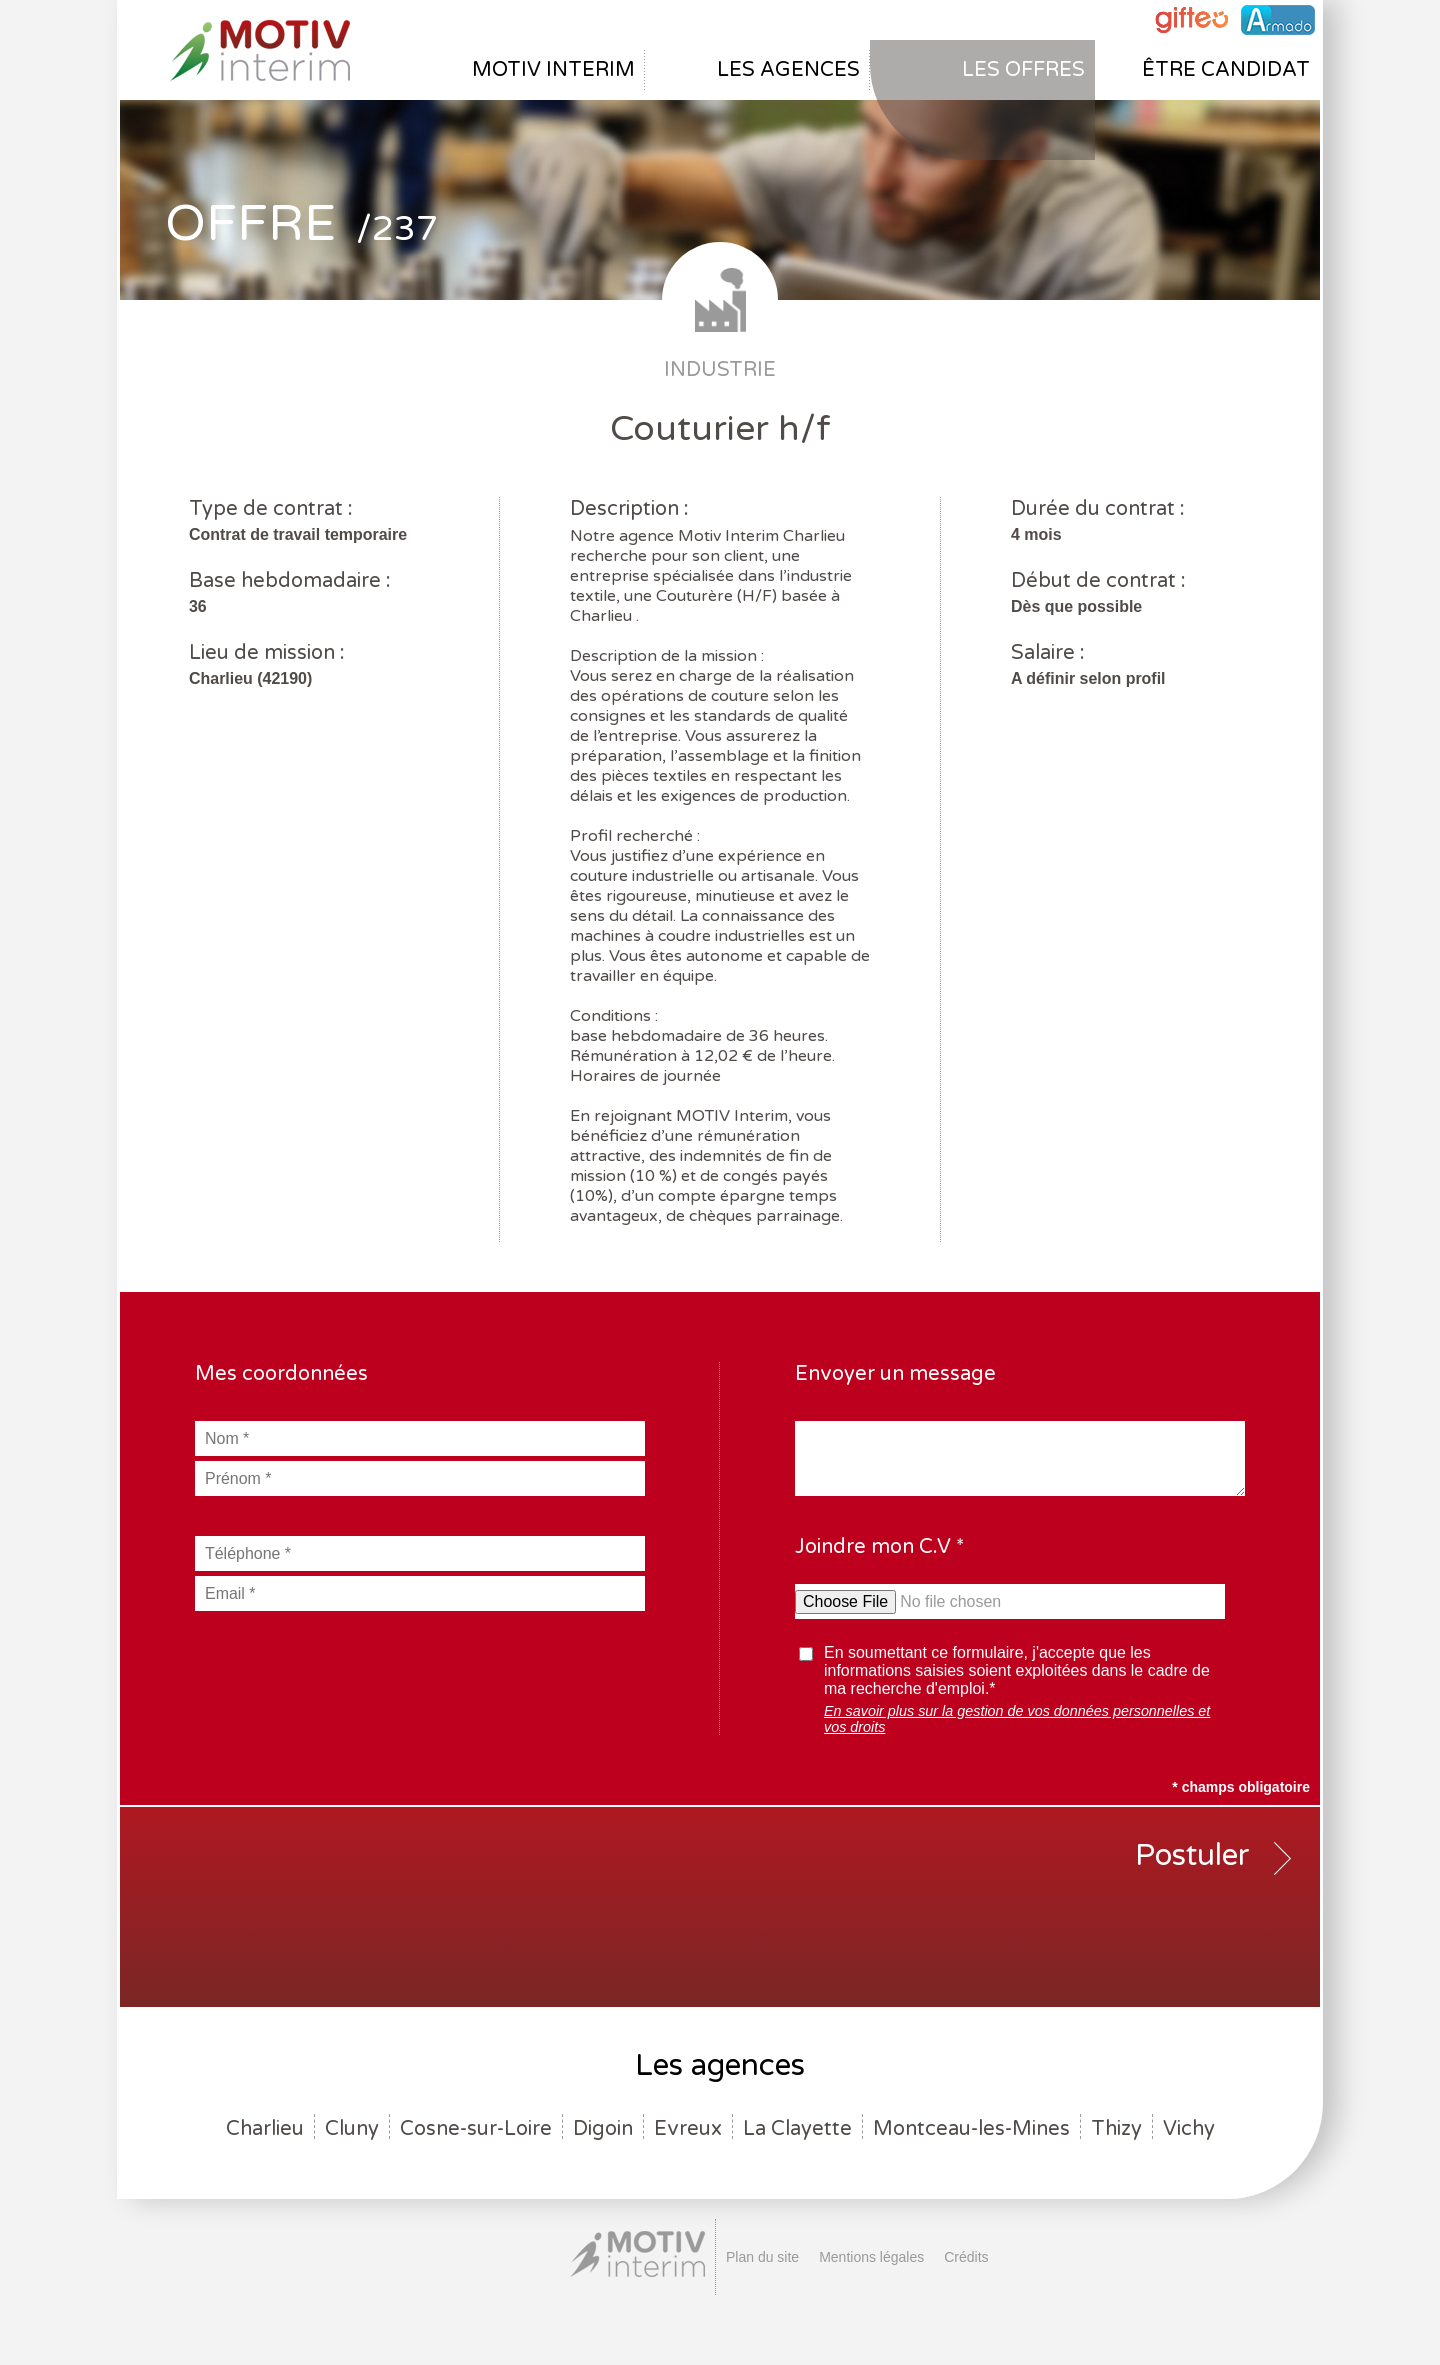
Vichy (1189, 2129)
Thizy (1116, 2129)
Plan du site (762, 2257)
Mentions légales (871, 2257)
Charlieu (265, 2129)
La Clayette (797, 2129)
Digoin (603, 2129)
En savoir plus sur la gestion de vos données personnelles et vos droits (1017, 1719)
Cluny (352, 2129)
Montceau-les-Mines (971, 2129)
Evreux (688, 2129)
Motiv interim (553, 70)
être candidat (1226, 70)
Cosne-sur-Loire (476, 2129)
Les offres (1023, 70)
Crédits (966, 2257)
